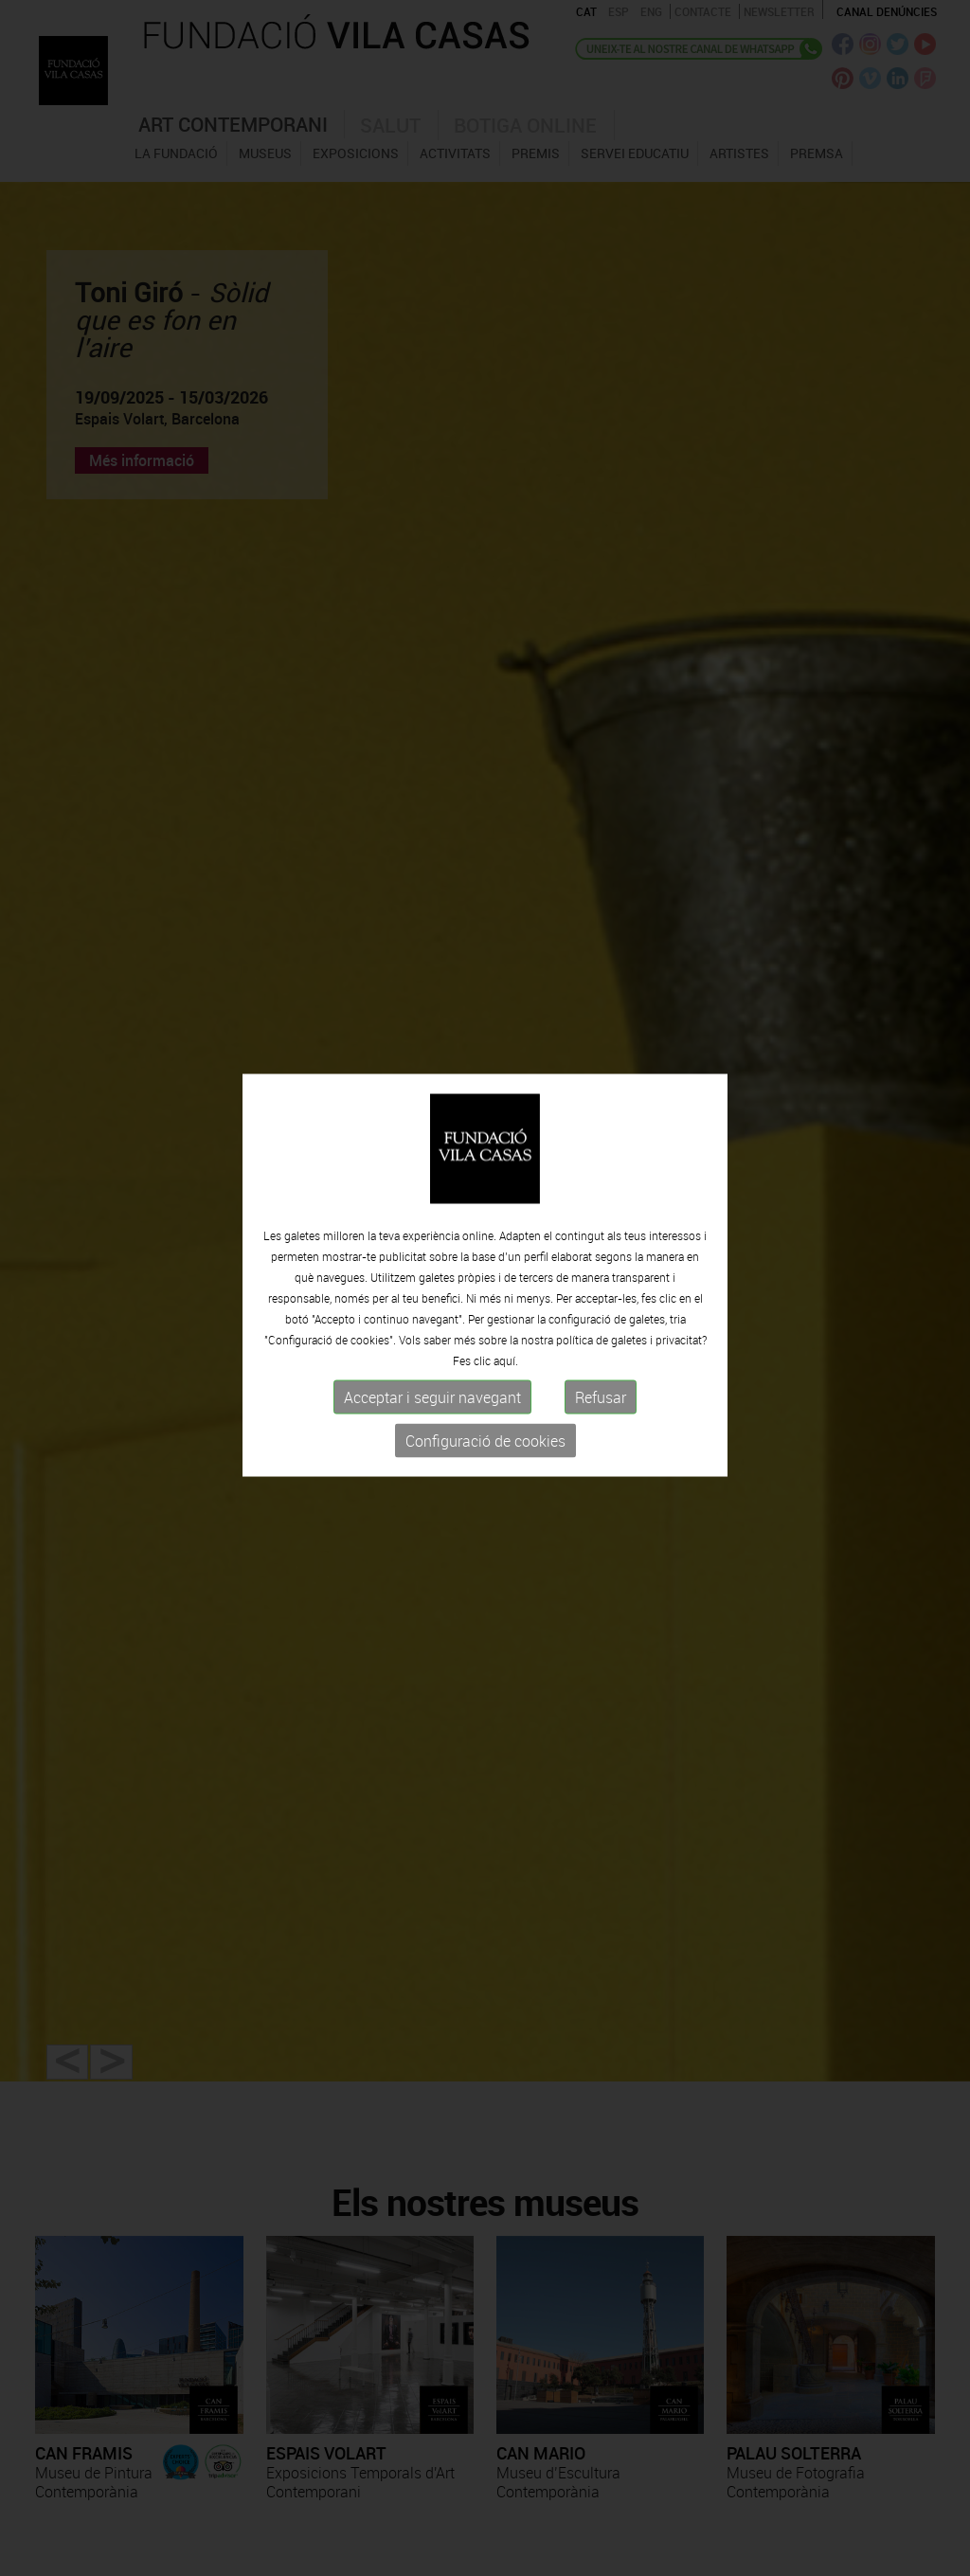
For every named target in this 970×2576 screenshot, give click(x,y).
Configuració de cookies (485, 1432)
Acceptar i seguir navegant (432, 1388)
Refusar (600, 1388)
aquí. (506, 1352)
